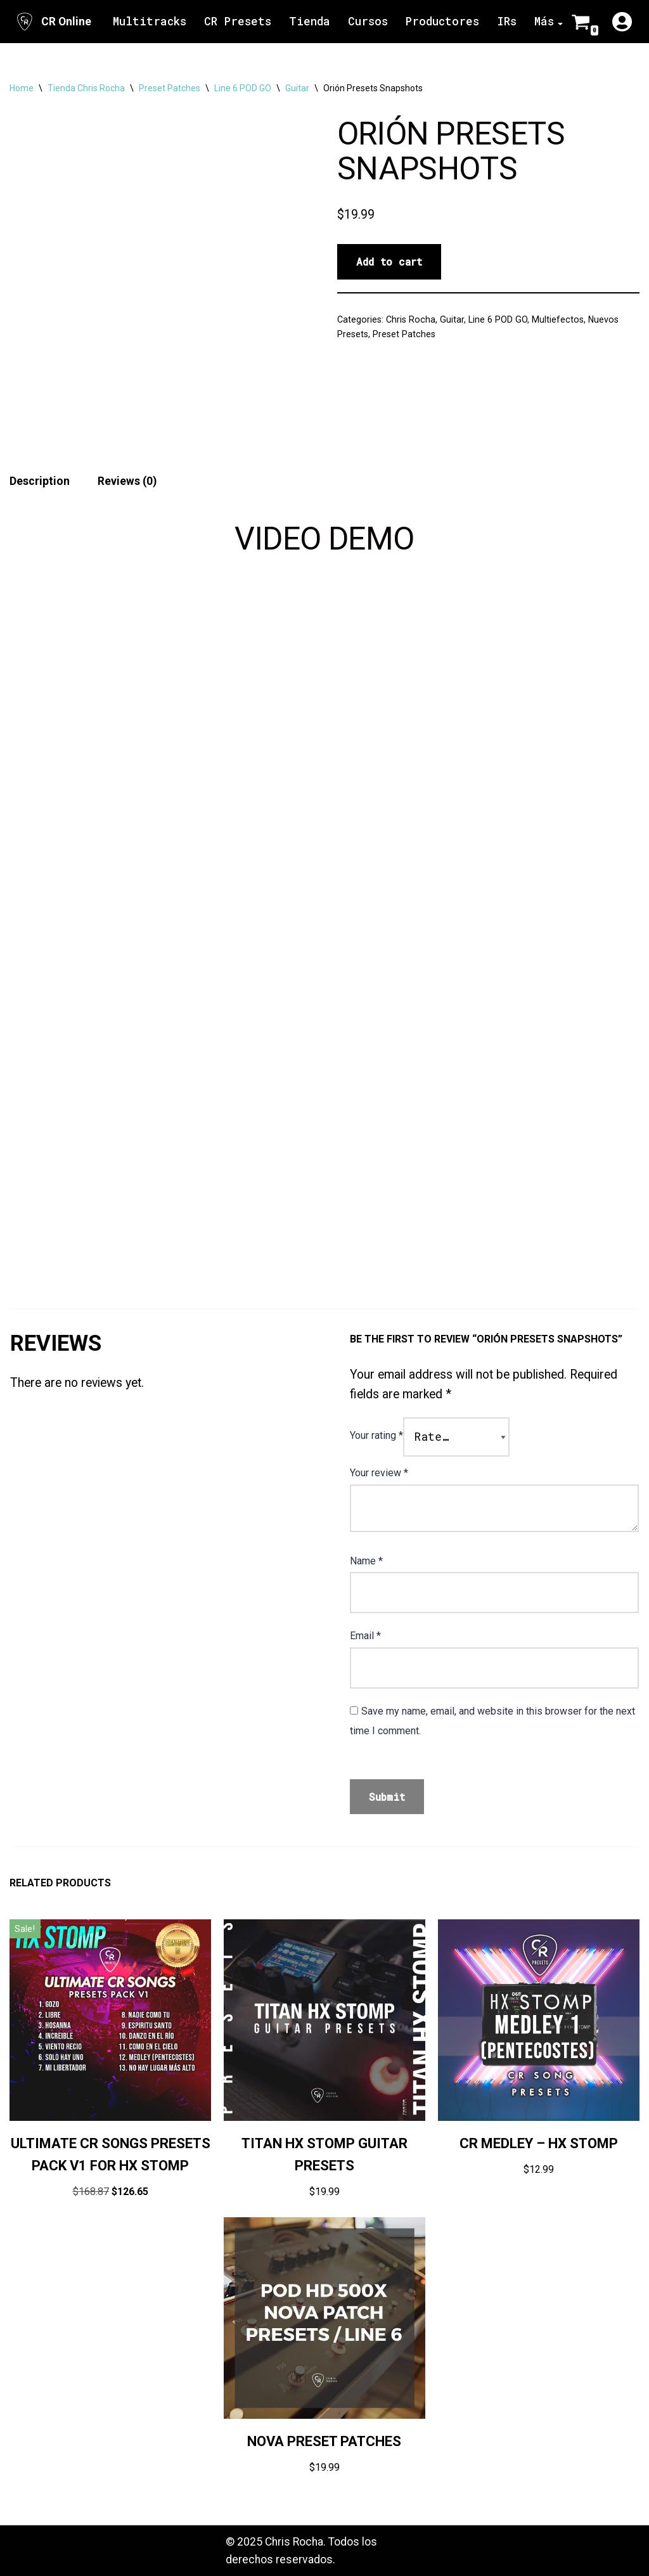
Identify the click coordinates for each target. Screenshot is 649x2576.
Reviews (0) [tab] (127, 481)
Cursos (368, 21)
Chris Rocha (410, 319)
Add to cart (389, 261)
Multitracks (149, 21)
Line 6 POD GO (242, 88)
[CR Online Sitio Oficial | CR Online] (53, 21)
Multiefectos (558, 319)
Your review (379, 1473)
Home (22, 88)
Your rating (376, 1435)
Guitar (297, 88)
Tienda (309, 21)
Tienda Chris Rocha (86, 88)
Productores (442, 21)
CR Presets (237, 21)
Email (365, 1636)
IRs (507, 21)
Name (366, 1561)
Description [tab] (40, 481)
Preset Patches (169, 88)
